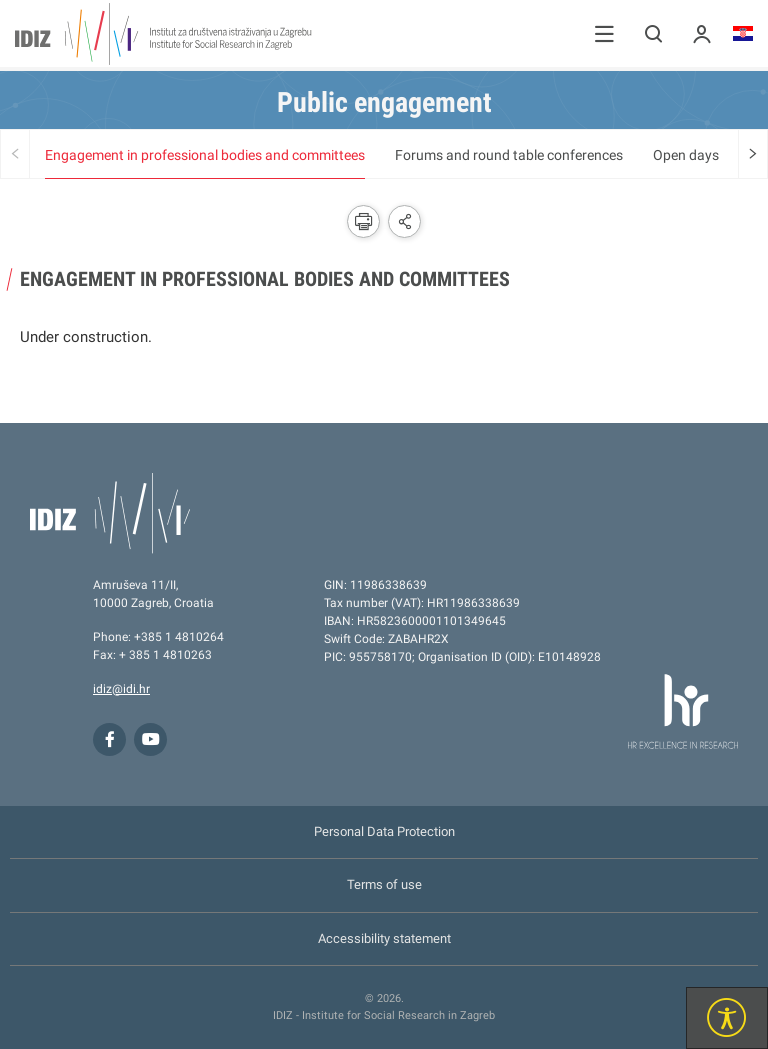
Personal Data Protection (384, 831)
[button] (604, 33)
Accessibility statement (384, 938)
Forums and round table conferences (509, 155)
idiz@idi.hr (121, 689)
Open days (686, 155)
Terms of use (384, 884)
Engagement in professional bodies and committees (205, 155)
